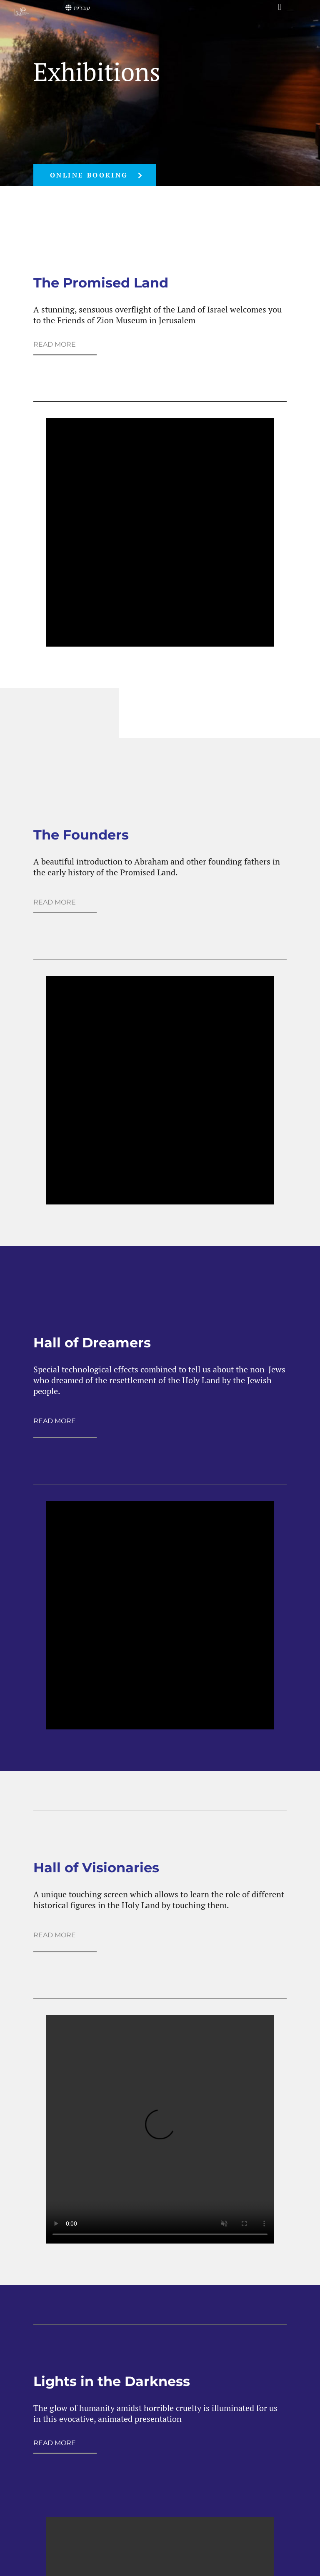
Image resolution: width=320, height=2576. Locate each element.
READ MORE (54, 344)
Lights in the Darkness (111, 2381)
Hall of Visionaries (96, 1867)
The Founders (81, 835)
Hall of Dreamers (92, 1342)
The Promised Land (100, 283)
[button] (280, 7)
